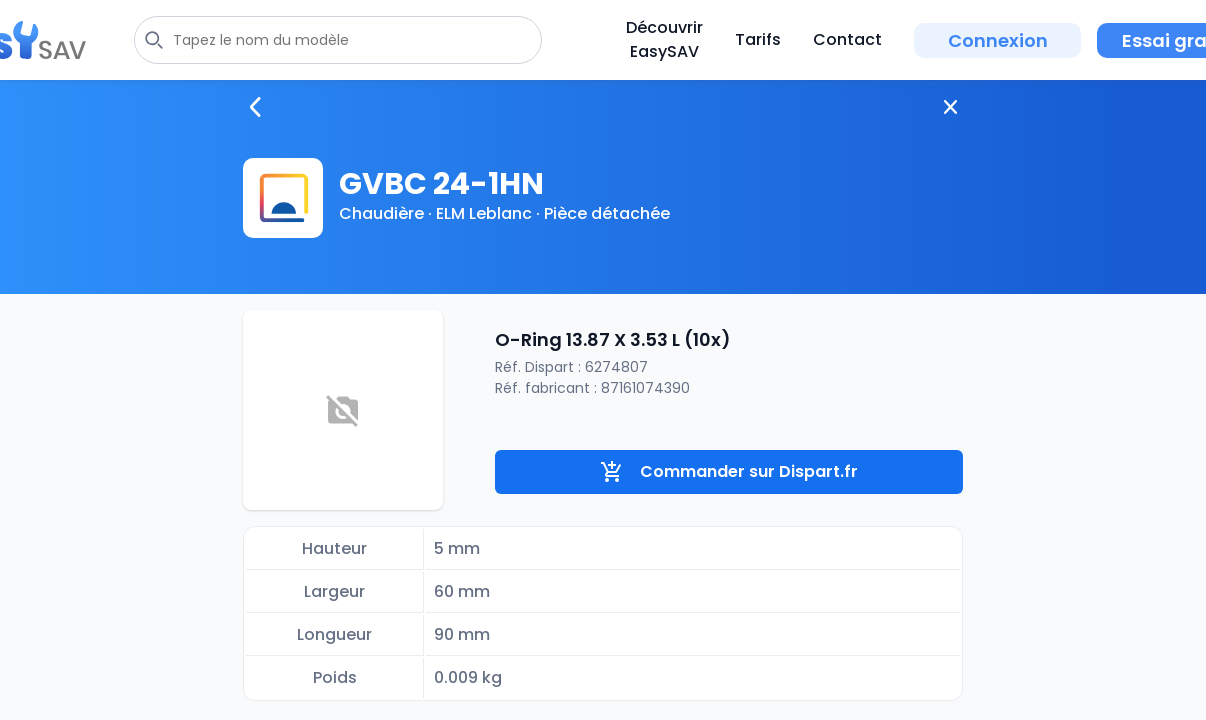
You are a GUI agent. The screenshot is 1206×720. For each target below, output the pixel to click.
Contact (847, 39)
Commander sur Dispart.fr (729, 472)
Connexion (998, 40)
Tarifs (758, 39)
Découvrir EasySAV (664, 39)
